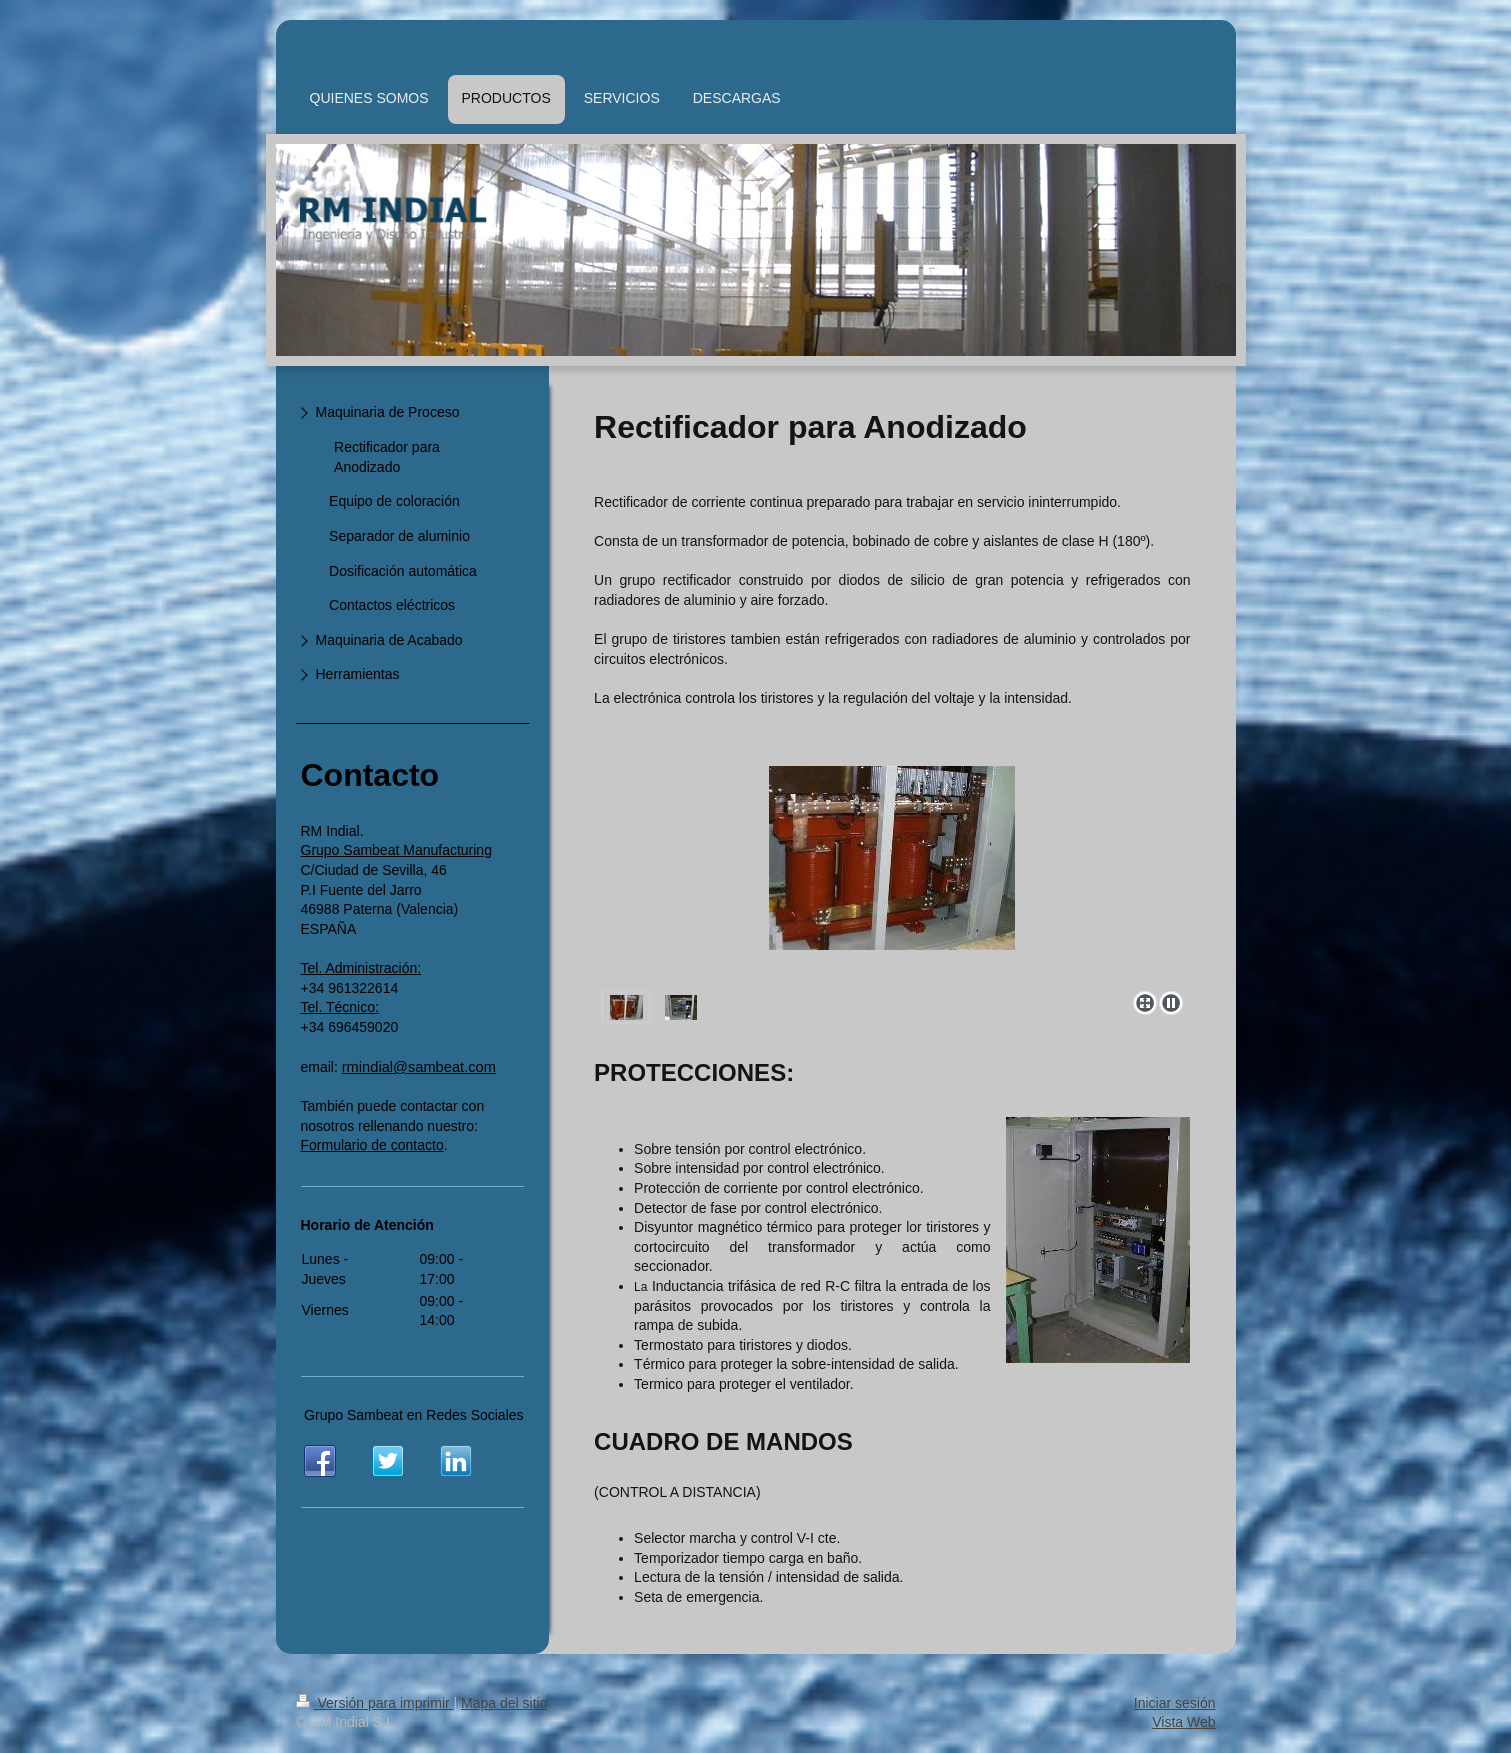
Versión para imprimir (375, 1703)
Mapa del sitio (504, 1703)
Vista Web (1183, 1722)
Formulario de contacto (372, 1145)
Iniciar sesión (1175, 1703)
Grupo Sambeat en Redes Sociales (413, 1415)
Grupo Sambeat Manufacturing (396, 850)
